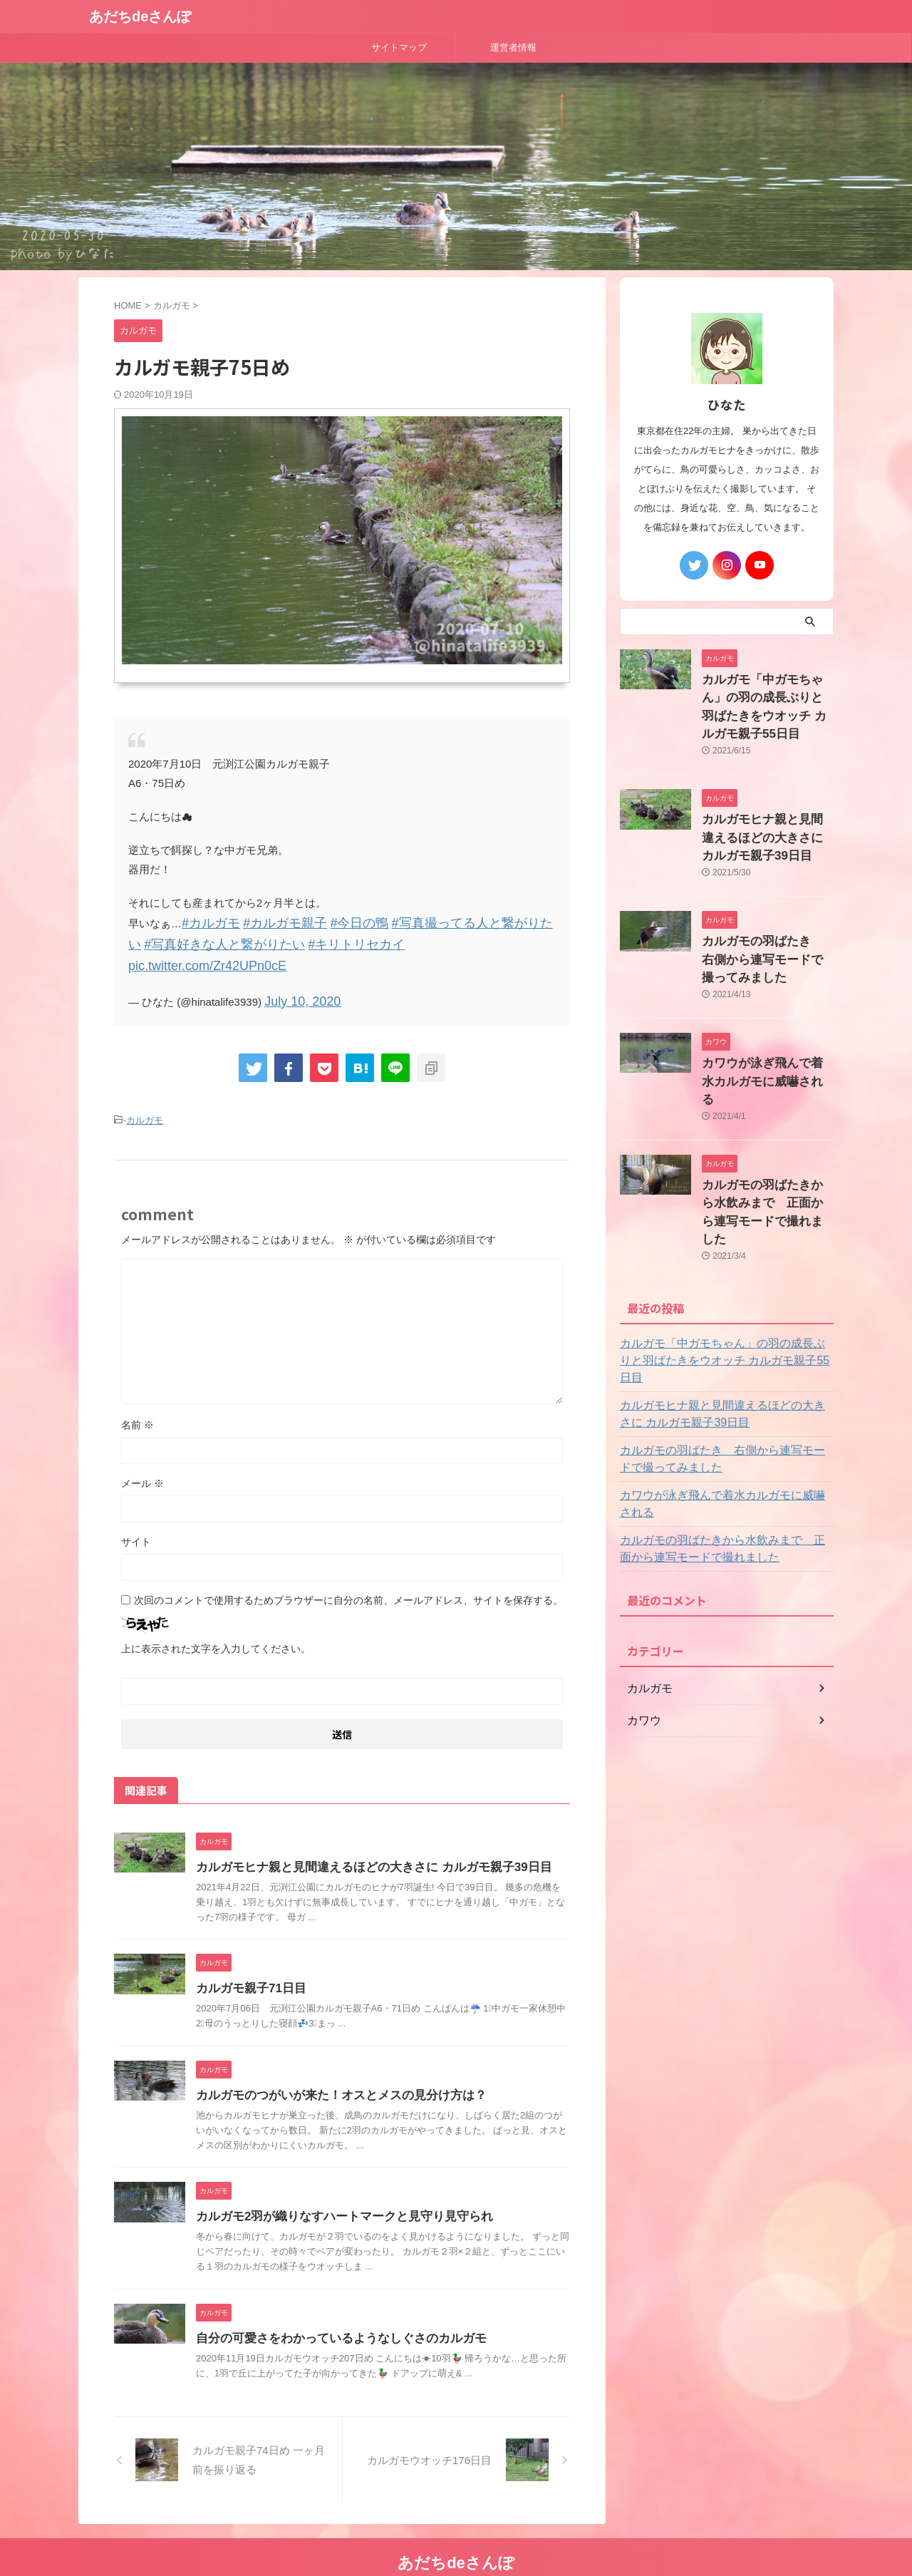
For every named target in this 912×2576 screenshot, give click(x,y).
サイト (136, 1512)
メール (142, 1453)
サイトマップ (399, 47)
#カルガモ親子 (269, 922)
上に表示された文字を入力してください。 (216, 1618)
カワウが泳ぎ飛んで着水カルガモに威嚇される (724, 1394)
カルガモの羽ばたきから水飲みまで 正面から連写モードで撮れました (766, 1140)
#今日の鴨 (330, 922)
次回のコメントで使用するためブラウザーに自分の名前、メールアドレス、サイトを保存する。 (348, 1570)
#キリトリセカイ (257, 941)
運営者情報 (513, 47)
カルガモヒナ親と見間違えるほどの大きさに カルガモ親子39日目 (363, 1837)
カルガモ (144, 1091)
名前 (137, 1395)
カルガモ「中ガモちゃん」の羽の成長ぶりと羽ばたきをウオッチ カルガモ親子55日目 (766, 694)
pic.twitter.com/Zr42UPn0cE (366, 941)
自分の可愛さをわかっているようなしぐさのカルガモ (333, 2308)
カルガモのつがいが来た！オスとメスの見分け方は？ (333, 2065)
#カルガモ (206, 922)
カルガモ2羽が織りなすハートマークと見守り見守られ (336, 2186)
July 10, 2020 (296, 975)
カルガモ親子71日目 (248, 1958)
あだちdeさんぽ (140, 16)
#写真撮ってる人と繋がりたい (430, 922)
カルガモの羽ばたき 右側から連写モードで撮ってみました (766, 925)
